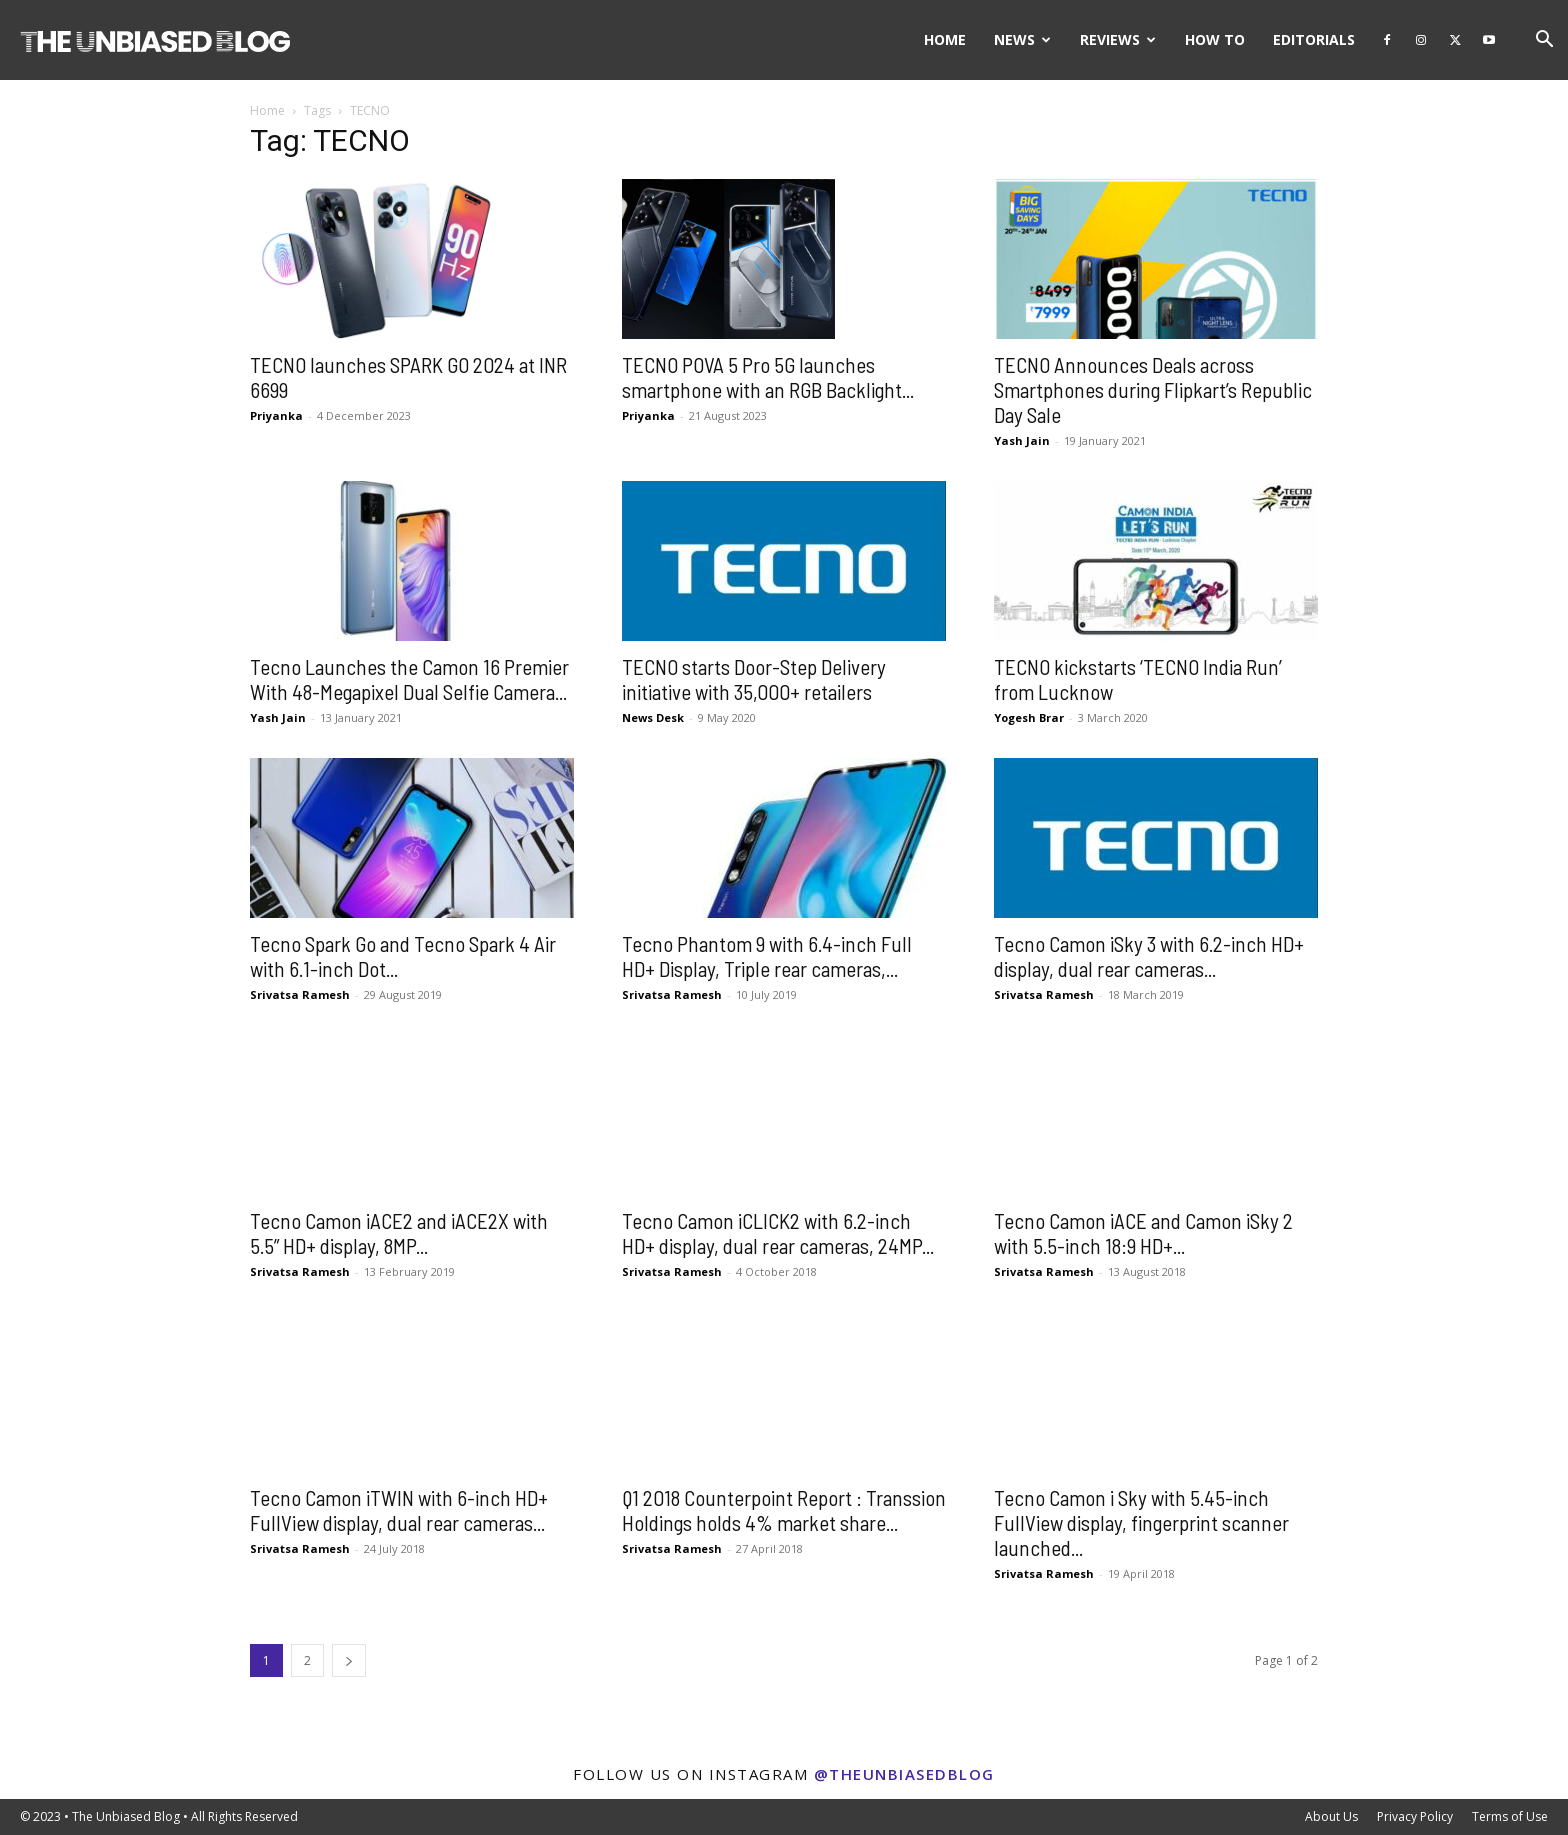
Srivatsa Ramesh (300, 994)
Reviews (1118, 39)
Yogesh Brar (1029, 717)
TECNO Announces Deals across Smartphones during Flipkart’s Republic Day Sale (1153, 389)
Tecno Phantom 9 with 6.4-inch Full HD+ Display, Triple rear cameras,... (767, 956)
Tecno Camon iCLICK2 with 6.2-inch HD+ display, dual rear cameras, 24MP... (778, 1233)
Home (945, 39)
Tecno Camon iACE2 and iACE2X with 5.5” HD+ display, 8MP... (399, 1233)
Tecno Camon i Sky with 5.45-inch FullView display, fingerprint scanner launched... (1141, 1522)
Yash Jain (1022, 440)
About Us (1331, 1816)
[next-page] (349, 1660)
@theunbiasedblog (904, 1774)
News (1022, 39)
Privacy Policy (1415, 1816)
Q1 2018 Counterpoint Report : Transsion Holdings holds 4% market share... (784, 1510)
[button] (1544, 41)
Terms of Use (1510, 1816)
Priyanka (276, 415)
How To (1215, 39)
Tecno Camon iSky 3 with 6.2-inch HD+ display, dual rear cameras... (1149, 956)
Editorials (1314, 39)
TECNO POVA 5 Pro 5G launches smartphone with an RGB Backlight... (768, 377)
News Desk (653, 717)
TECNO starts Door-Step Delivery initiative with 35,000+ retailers (754, 679)
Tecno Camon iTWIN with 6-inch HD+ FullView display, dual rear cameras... (399, 1510)
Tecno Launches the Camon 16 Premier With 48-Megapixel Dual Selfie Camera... (409, 679)
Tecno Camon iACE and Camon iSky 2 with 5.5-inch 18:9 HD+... (1143, 1233)
